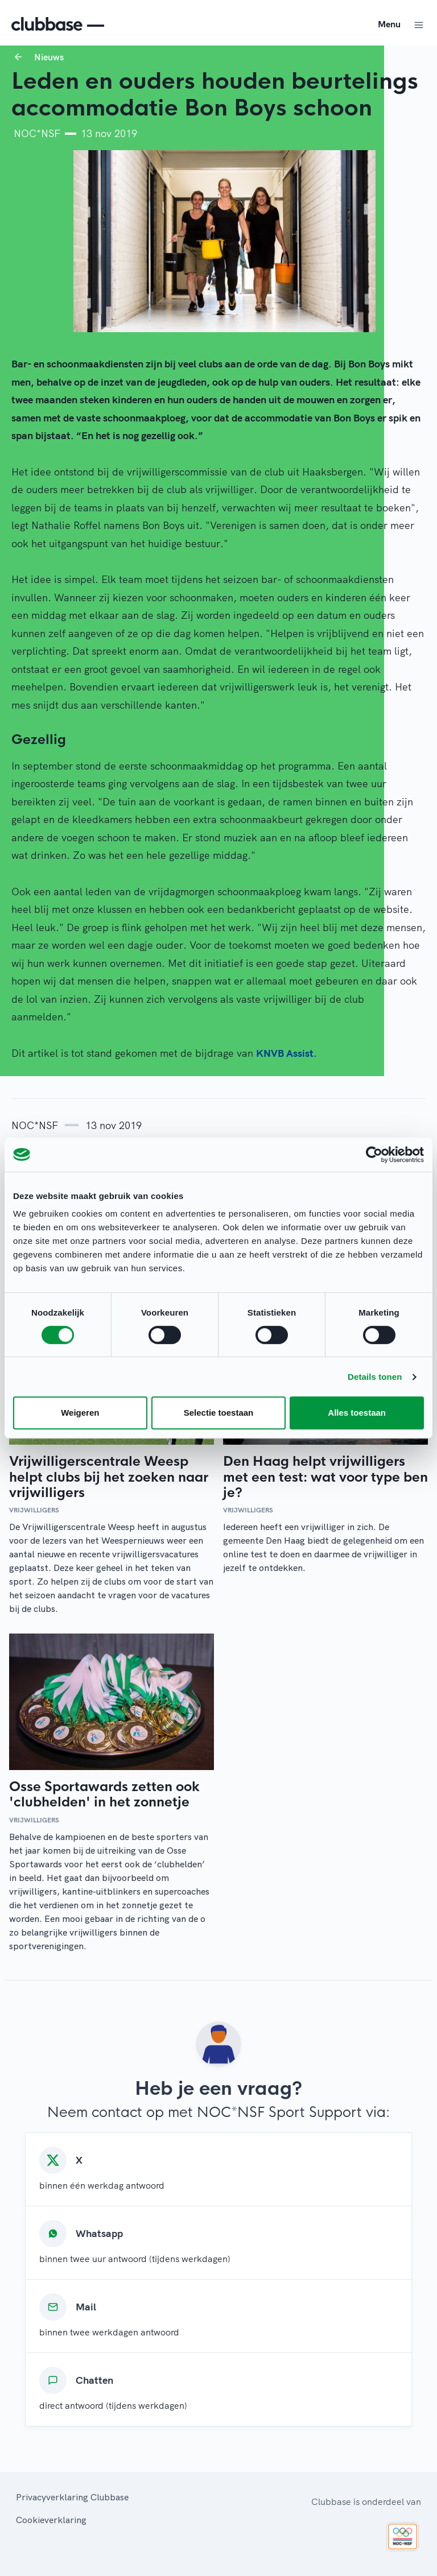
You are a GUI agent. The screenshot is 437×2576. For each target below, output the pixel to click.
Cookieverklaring (51, 2519)
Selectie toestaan (219, 1412)
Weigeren (80, 1412)
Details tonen (375, 1377)
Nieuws (49, 57)
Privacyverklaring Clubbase (72, 2497)
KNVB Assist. (286, 1053)
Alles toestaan (357, 1412)
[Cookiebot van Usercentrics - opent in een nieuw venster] (374, 1154)
